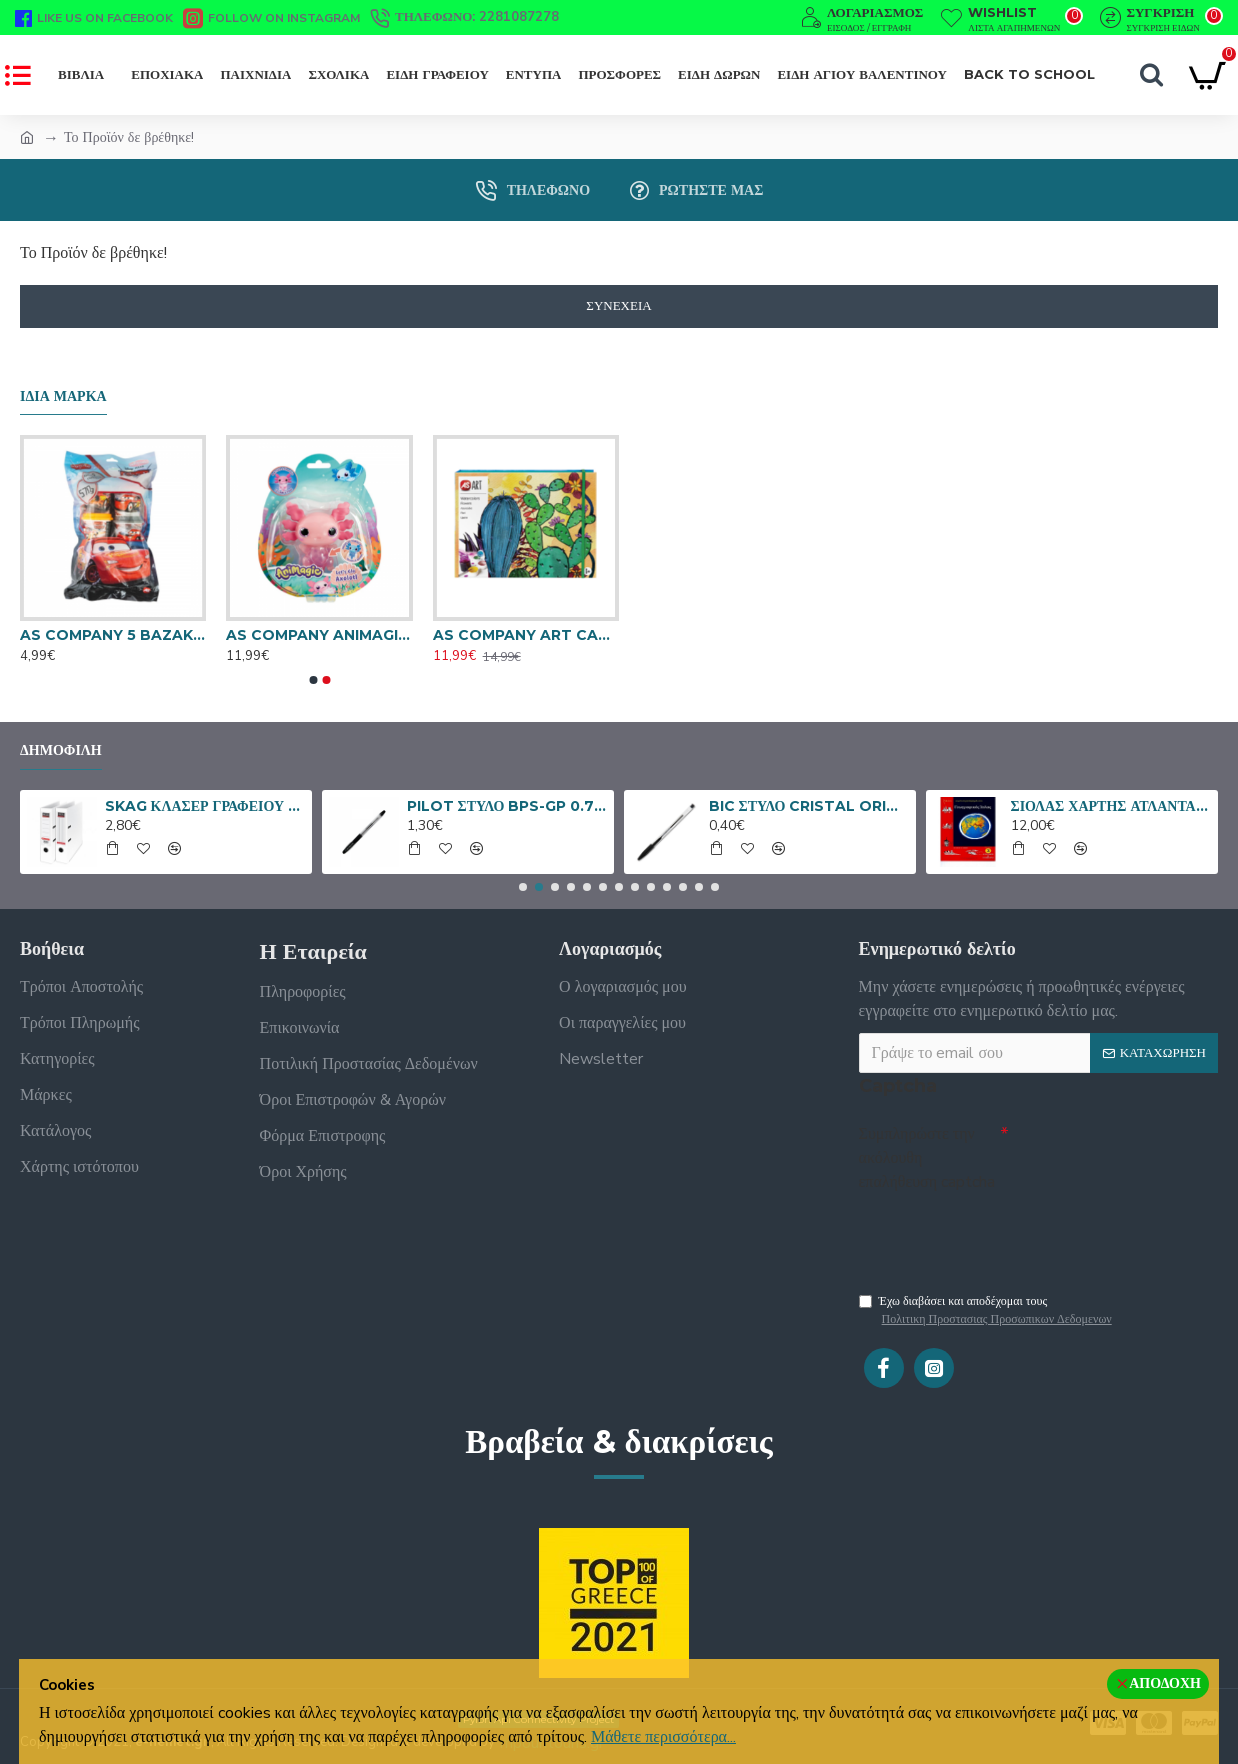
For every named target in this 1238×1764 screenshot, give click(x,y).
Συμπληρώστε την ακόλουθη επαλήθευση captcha (927, 1158)
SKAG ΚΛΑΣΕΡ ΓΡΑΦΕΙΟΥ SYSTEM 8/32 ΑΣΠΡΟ (205, 806)
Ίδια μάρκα (63, 396)
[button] (313, 680)
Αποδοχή (1165, 1683)
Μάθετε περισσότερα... (663, 1737)
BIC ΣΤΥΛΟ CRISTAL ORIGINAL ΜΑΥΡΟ (809, 806)
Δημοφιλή (61, 750)
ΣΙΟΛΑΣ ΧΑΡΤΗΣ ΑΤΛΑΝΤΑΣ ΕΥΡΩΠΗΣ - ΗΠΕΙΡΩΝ (1111, 806)
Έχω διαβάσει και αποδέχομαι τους (987, 1315)
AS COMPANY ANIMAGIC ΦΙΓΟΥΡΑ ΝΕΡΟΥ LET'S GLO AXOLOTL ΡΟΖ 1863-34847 (319, 635)
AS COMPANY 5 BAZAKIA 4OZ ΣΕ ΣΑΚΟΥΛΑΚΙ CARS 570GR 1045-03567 (113, 635)
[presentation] (999, 1235)
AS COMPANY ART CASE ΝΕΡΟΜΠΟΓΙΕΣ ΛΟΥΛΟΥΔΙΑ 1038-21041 (526, 635)
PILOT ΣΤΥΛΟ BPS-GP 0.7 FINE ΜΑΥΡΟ (507, 806)
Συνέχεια (618, 306)
